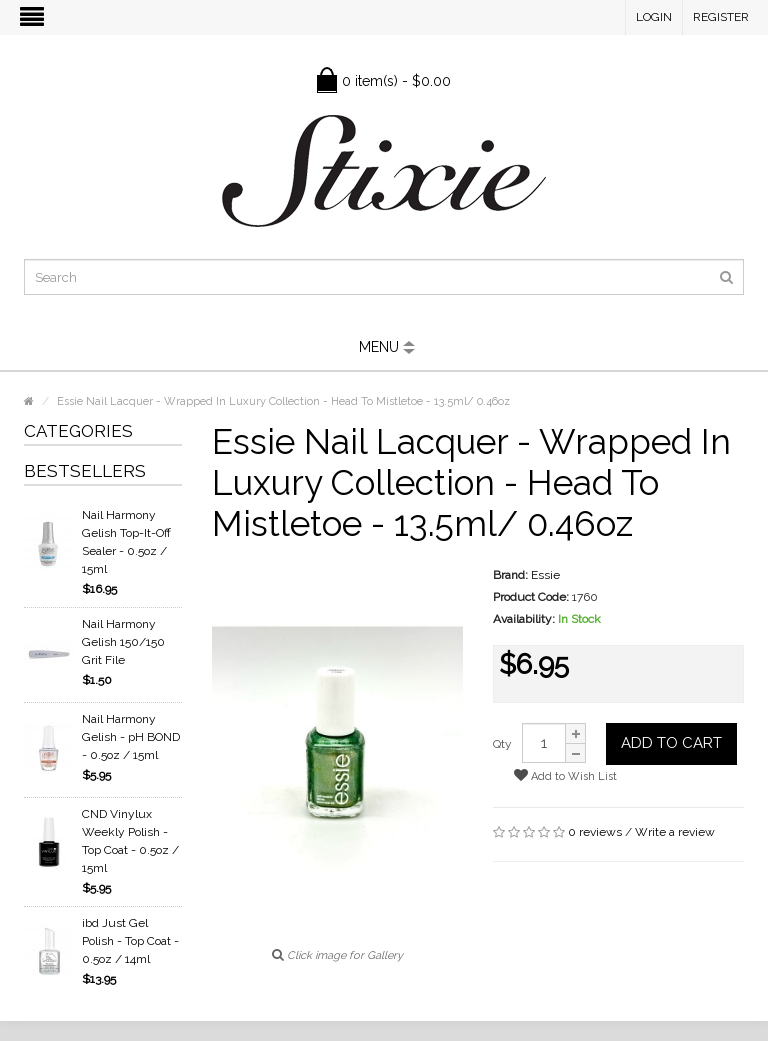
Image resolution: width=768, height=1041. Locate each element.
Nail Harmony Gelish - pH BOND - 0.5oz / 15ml (131, 737)
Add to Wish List (565, 775)
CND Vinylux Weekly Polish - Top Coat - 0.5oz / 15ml (130, 841)
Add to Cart (671, 743)
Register (721, 17)
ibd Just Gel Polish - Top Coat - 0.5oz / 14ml (130, 941)
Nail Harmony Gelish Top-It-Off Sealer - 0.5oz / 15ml (126, 542)
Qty (502, 744)
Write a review (675, 832)
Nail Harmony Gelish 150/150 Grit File (123, 642)
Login (654, 17)
